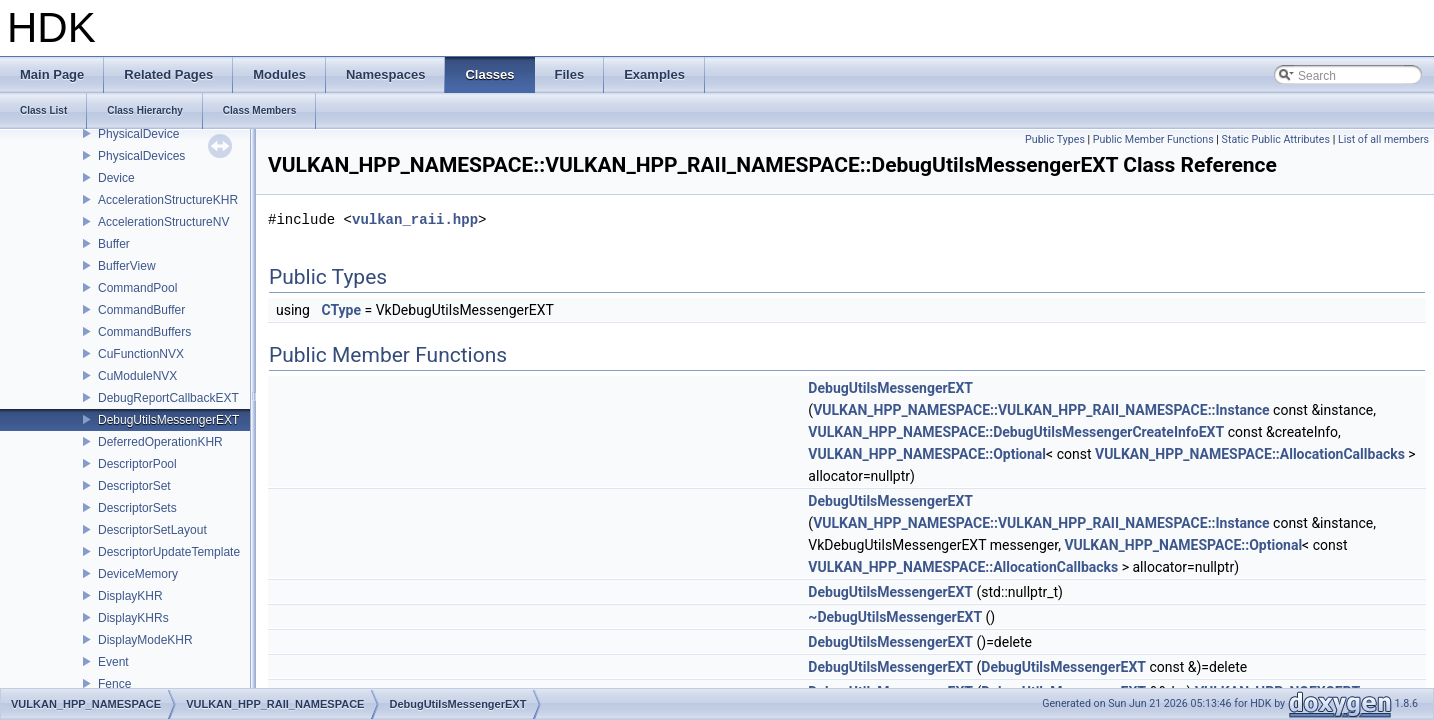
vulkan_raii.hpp (415, 219)
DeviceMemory (138, 574)
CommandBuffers (144, 332)
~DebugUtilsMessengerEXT (895, 617)
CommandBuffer (141, 310)
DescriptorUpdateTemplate (169, 552)
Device (116, 178)
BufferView (127, 266)
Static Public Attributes (1276, 139)
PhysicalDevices (141, 156)
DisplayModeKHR (145, 640)
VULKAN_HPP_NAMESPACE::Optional (927, 454)
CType (341, 310)
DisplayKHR (130, 596)
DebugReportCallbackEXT (168, 398)
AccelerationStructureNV (163, 222)
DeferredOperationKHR (160, 442)
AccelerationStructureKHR (168, 200)
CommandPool (137, 288)
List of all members (1383, 139)
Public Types (1055, 139)
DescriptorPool (137, 464)
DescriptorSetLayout (152, 530)
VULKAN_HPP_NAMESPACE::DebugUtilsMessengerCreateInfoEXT (1016, 432)
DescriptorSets (137, 508)
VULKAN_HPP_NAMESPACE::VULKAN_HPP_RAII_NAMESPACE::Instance (1041, 410)
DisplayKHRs (133, 618)
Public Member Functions (1153, 139)
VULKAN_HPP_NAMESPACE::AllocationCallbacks (1250, 454)
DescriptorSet (134, 486)
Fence (114, 684)
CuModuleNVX (137, 376)
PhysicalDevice (138, 134)
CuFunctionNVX (141, 354)
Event (113, 662)
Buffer (114, 244)
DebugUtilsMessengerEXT (168, 420)
